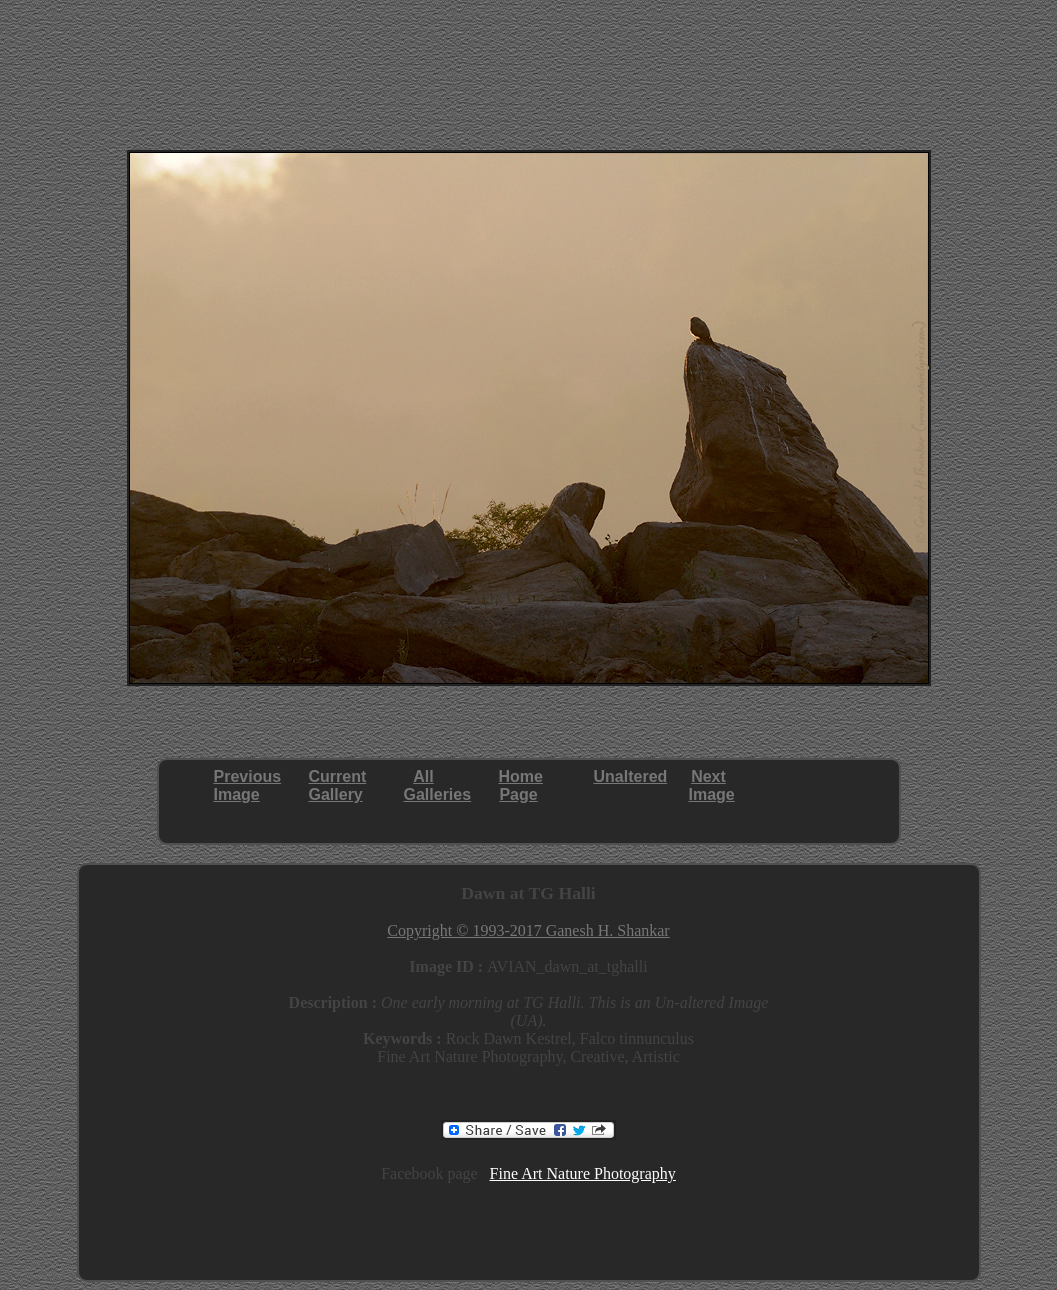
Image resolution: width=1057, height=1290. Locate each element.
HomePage (521, 785)
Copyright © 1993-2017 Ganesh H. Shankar (528, 930)
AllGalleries (438, 785)
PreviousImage (248, 785)
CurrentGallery (338, 785)
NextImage (712, 785)
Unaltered (631, 776)
